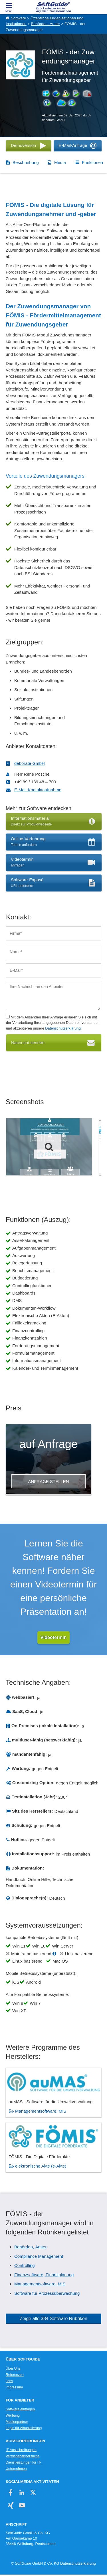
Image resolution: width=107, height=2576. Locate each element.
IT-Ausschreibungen (21, 2450)
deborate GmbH (29, 763)
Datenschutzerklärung (62, 1028)
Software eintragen (20, 2409)
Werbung (13, 2415)
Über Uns (13, 2368)
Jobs (9, 2381)
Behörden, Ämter (45, 24)
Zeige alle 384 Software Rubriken (53, 2318)
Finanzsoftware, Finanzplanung (44, 2274)
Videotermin (53, 1637)
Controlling (24, 2265)
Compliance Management (38, 2256)
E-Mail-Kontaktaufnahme (37, 789)
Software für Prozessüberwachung (47, 2293)
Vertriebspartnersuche (23, 2456)
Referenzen (15, 2375)
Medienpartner (17, 2422)
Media (60, 162)
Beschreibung (26, 162)
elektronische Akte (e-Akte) (40, 2166)
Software (18, 18)
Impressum (14, 2387)
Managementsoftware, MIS (40, 2111)
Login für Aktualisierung (24, 2428)
